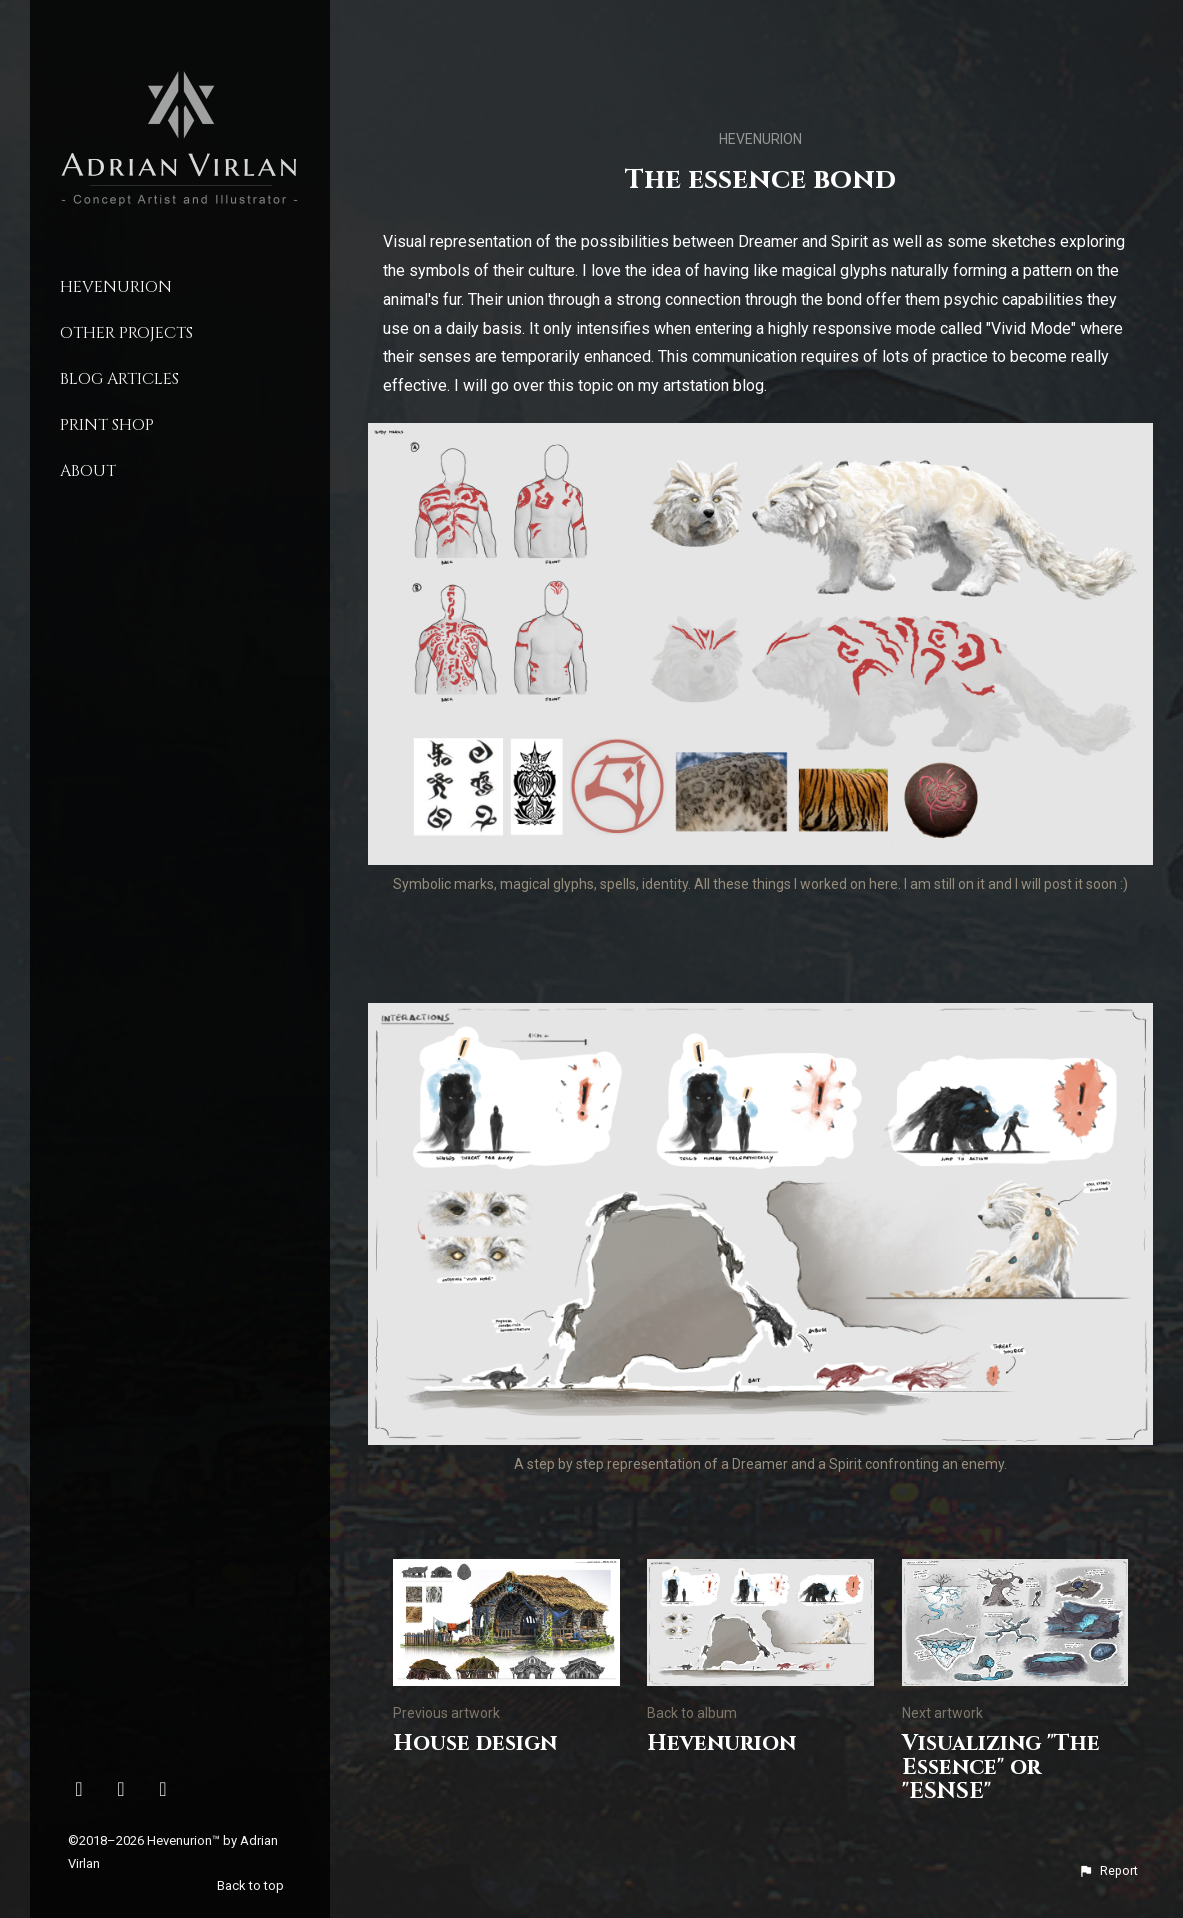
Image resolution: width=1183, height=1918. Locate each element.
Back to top (252, 1885)
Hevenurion (116, 287)
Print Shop (107, 425)
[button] (1108, 1871)
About (88, 471)
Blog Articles (119, 379)
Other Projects (126, 333)
